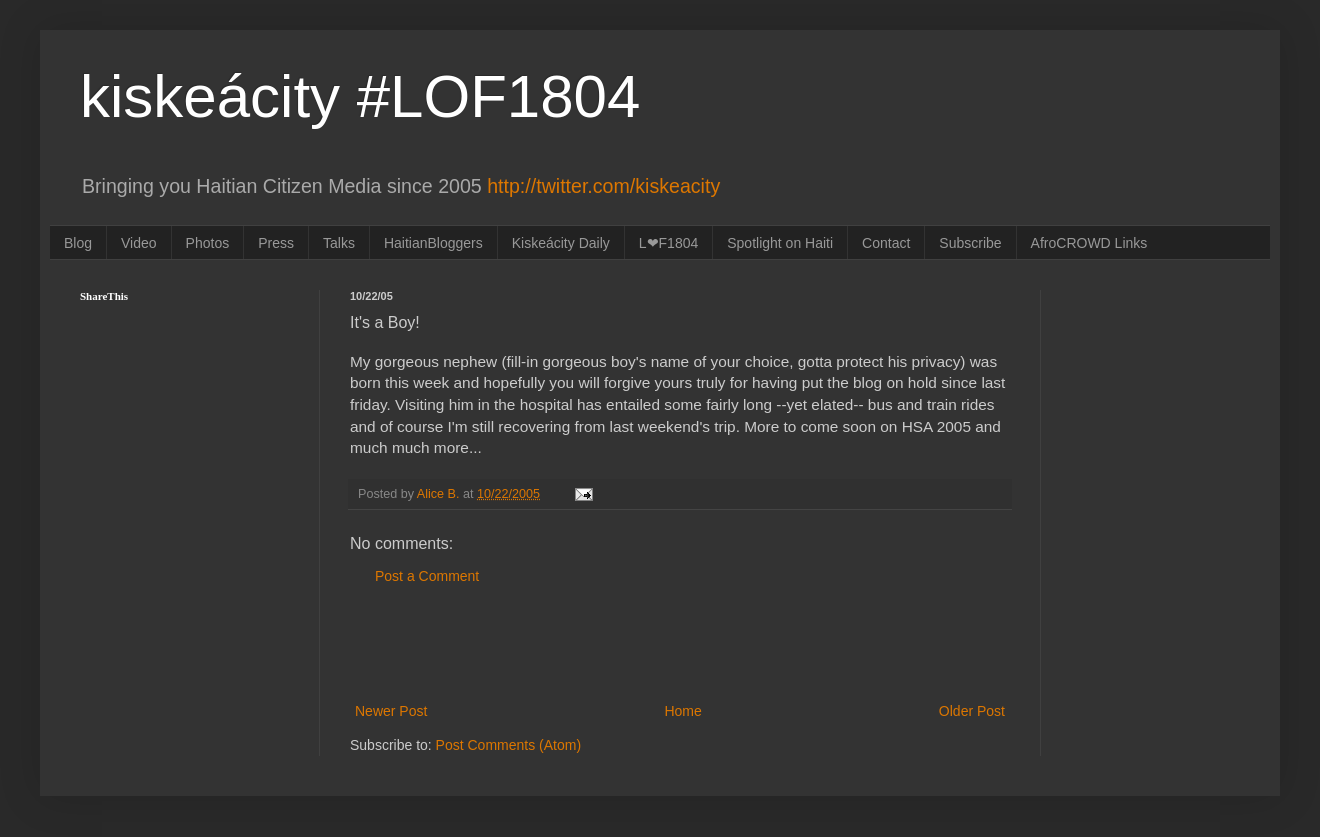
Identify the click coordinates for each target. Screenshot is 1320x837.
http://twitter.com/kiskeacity (603, 186)
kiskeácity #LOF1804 (360, 96)
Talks (339, 243)
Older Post (972, 711)
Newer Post (391, 711)
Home (682, 711)
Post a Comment (427, 576)
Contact (886, 243)
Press (276, 243)
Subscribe (970, 243)
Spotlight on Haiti (780, 243)
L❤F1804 (668, 243)
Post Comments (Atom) (508, 745)
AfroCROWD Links (1089, 243)
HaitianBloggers (433, 243)
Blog (78, 243)
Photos (208, 243)
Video (139, 243)
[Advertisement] (680, 644)
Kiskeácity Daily (561, 243)
